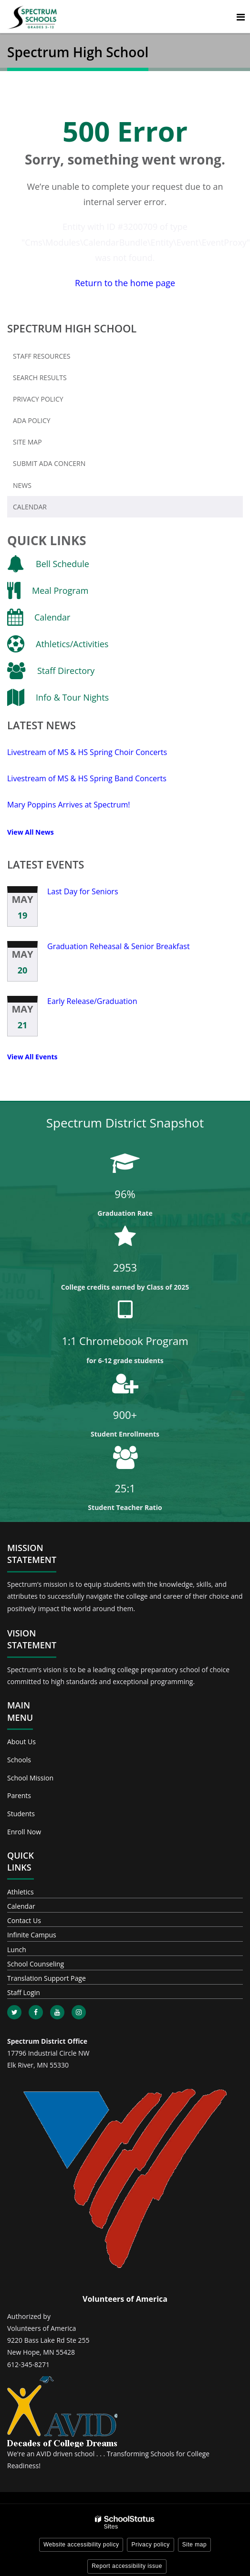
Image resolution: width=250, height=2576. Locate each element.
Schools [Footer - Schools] (19, 1759)
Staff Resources (41, 356)
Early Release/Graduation (92, 1001)
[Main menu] (240, 16)
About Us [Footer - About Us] (21, 1741)
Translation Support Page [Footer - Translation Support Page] (46, 1978)
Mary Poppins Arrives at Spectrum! (68, 804)
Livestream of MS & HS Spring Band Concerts (87, 778)
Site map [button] (194, 2544)
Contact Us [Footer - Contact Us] (24, 1920)
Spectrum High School (71, 328)
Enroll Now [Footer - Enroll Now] (24, 1831)
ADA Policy (32, 420)
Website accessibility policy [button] (81, 2544)
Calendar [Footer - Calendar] (21, 1906)
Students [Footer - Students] (21, 1813)
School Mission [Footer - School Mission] (30, 1777)
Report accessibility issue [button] (127, 2566)
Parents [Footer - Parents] (19, 1795)
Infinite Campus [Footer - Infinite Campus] (31, 1934)
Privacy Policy (38, 398)
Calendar (30, 506)
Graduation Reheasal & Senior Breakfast (118, 946)
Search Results (40, 377)
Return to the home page (125, 283)
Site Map (27, 441)
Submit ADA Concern (49, 463)
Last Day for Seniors (82, 891)
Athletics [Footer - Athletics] (20, 1891)
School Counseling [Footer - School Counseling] (35, 1963)
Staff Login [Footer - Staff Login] (23, 1992)
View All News (30, 832)
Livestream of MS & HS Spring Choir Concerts (87, 752)
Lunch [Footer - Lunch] (16, 1949)
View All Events (32, 1056)
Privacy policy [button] (150, 2544)
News (22, 485)
